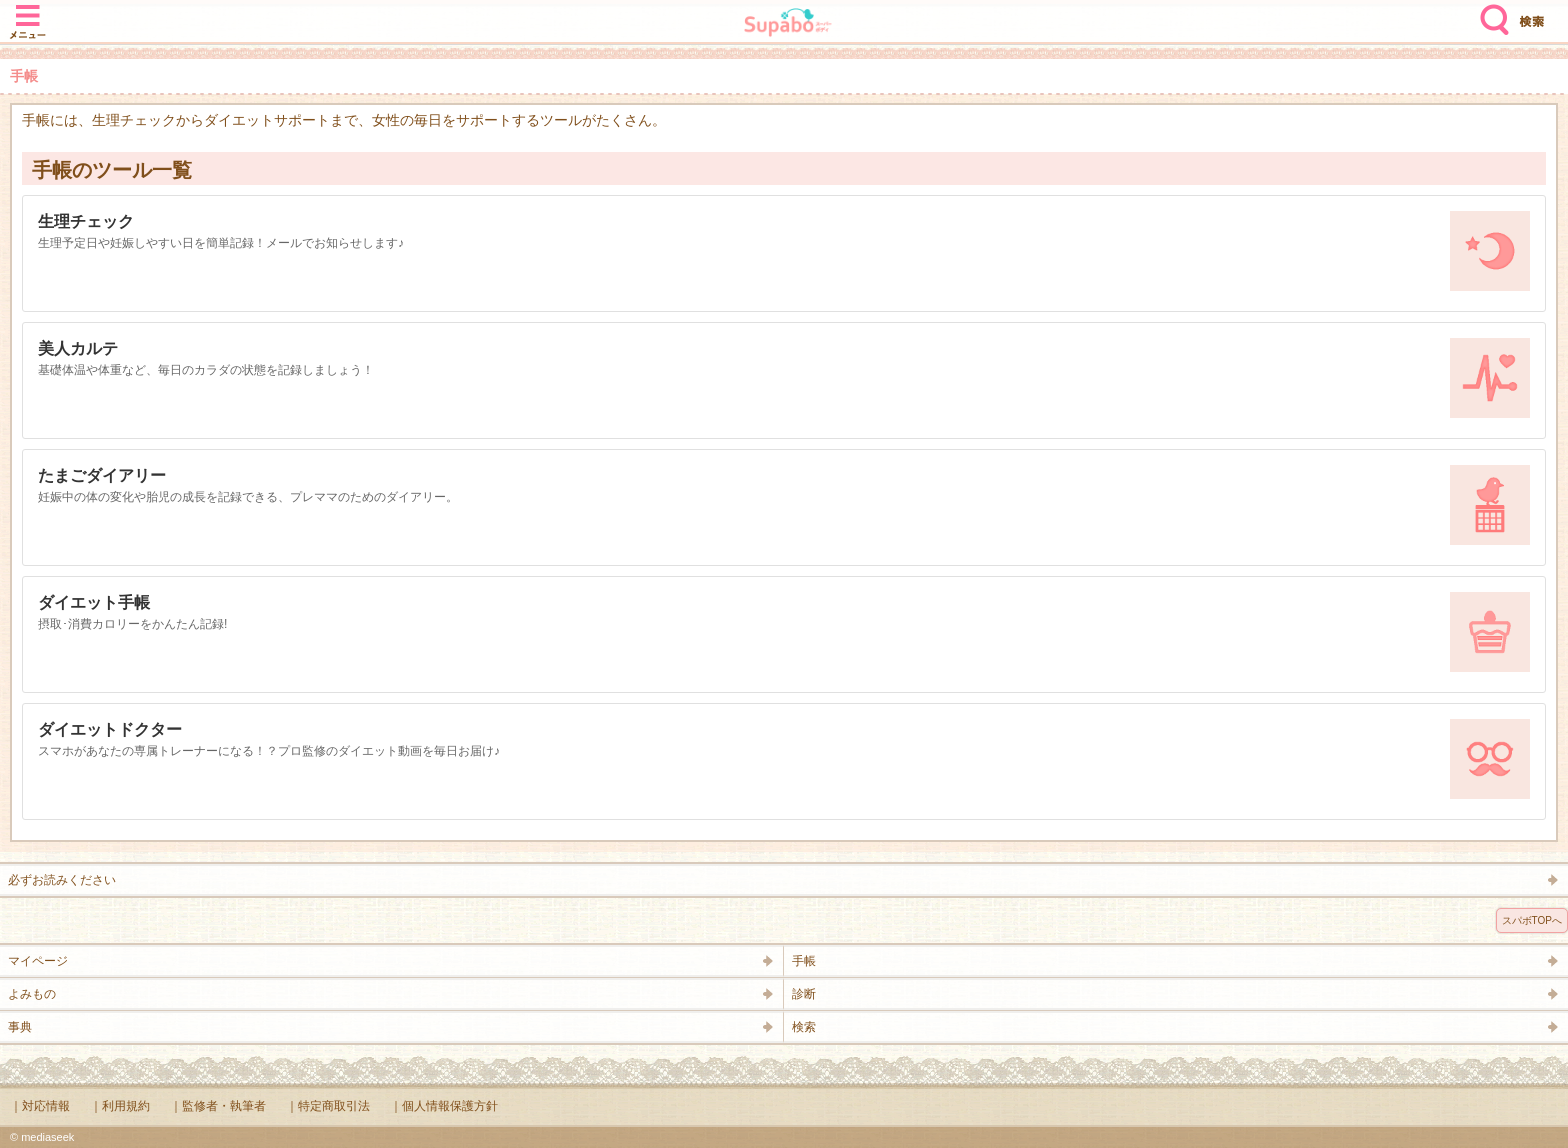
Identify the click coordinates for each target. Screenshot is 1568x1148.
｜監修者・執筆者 (218, 1106)
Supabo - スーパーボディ (788, 24)
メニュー (28, 12)
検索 (1490, 12)
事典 (20, 1027)
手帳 (804, 961)
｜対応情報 (40, 1106)
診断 (804, 994)
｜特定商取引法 (328, 1106)
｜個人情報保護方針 (444, 1106)
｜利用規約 (120, 1106)
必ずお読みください (62, 880)
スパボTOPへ (1532, 920)
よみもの (32, 994)
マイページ (38, 961)
